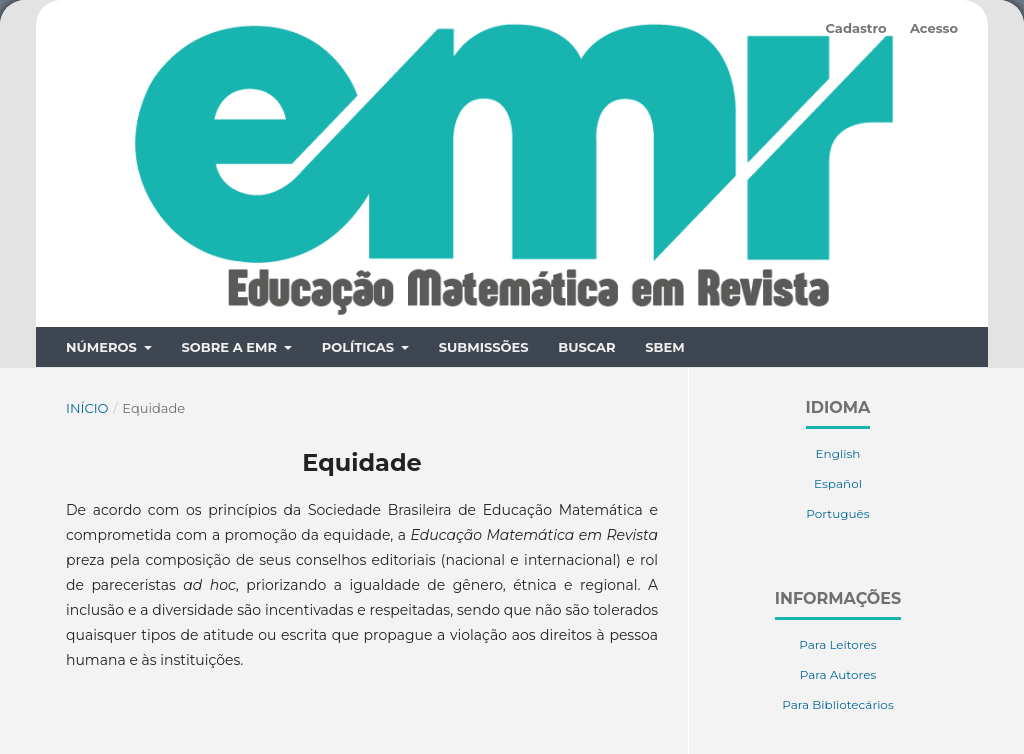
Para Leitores (837, 571)
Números (103, 274)
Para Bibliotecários (838, 631)
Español (838, 410)
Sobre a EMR (230, 274)
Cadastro (855, 28)
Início (87, 335)
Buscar (586, 274)
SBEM (664, 274)
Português (837, 440)
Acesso (934, 28)
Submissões (484, 274)
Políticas (360, 274)
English (838, 380)
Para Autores (838, 601)
